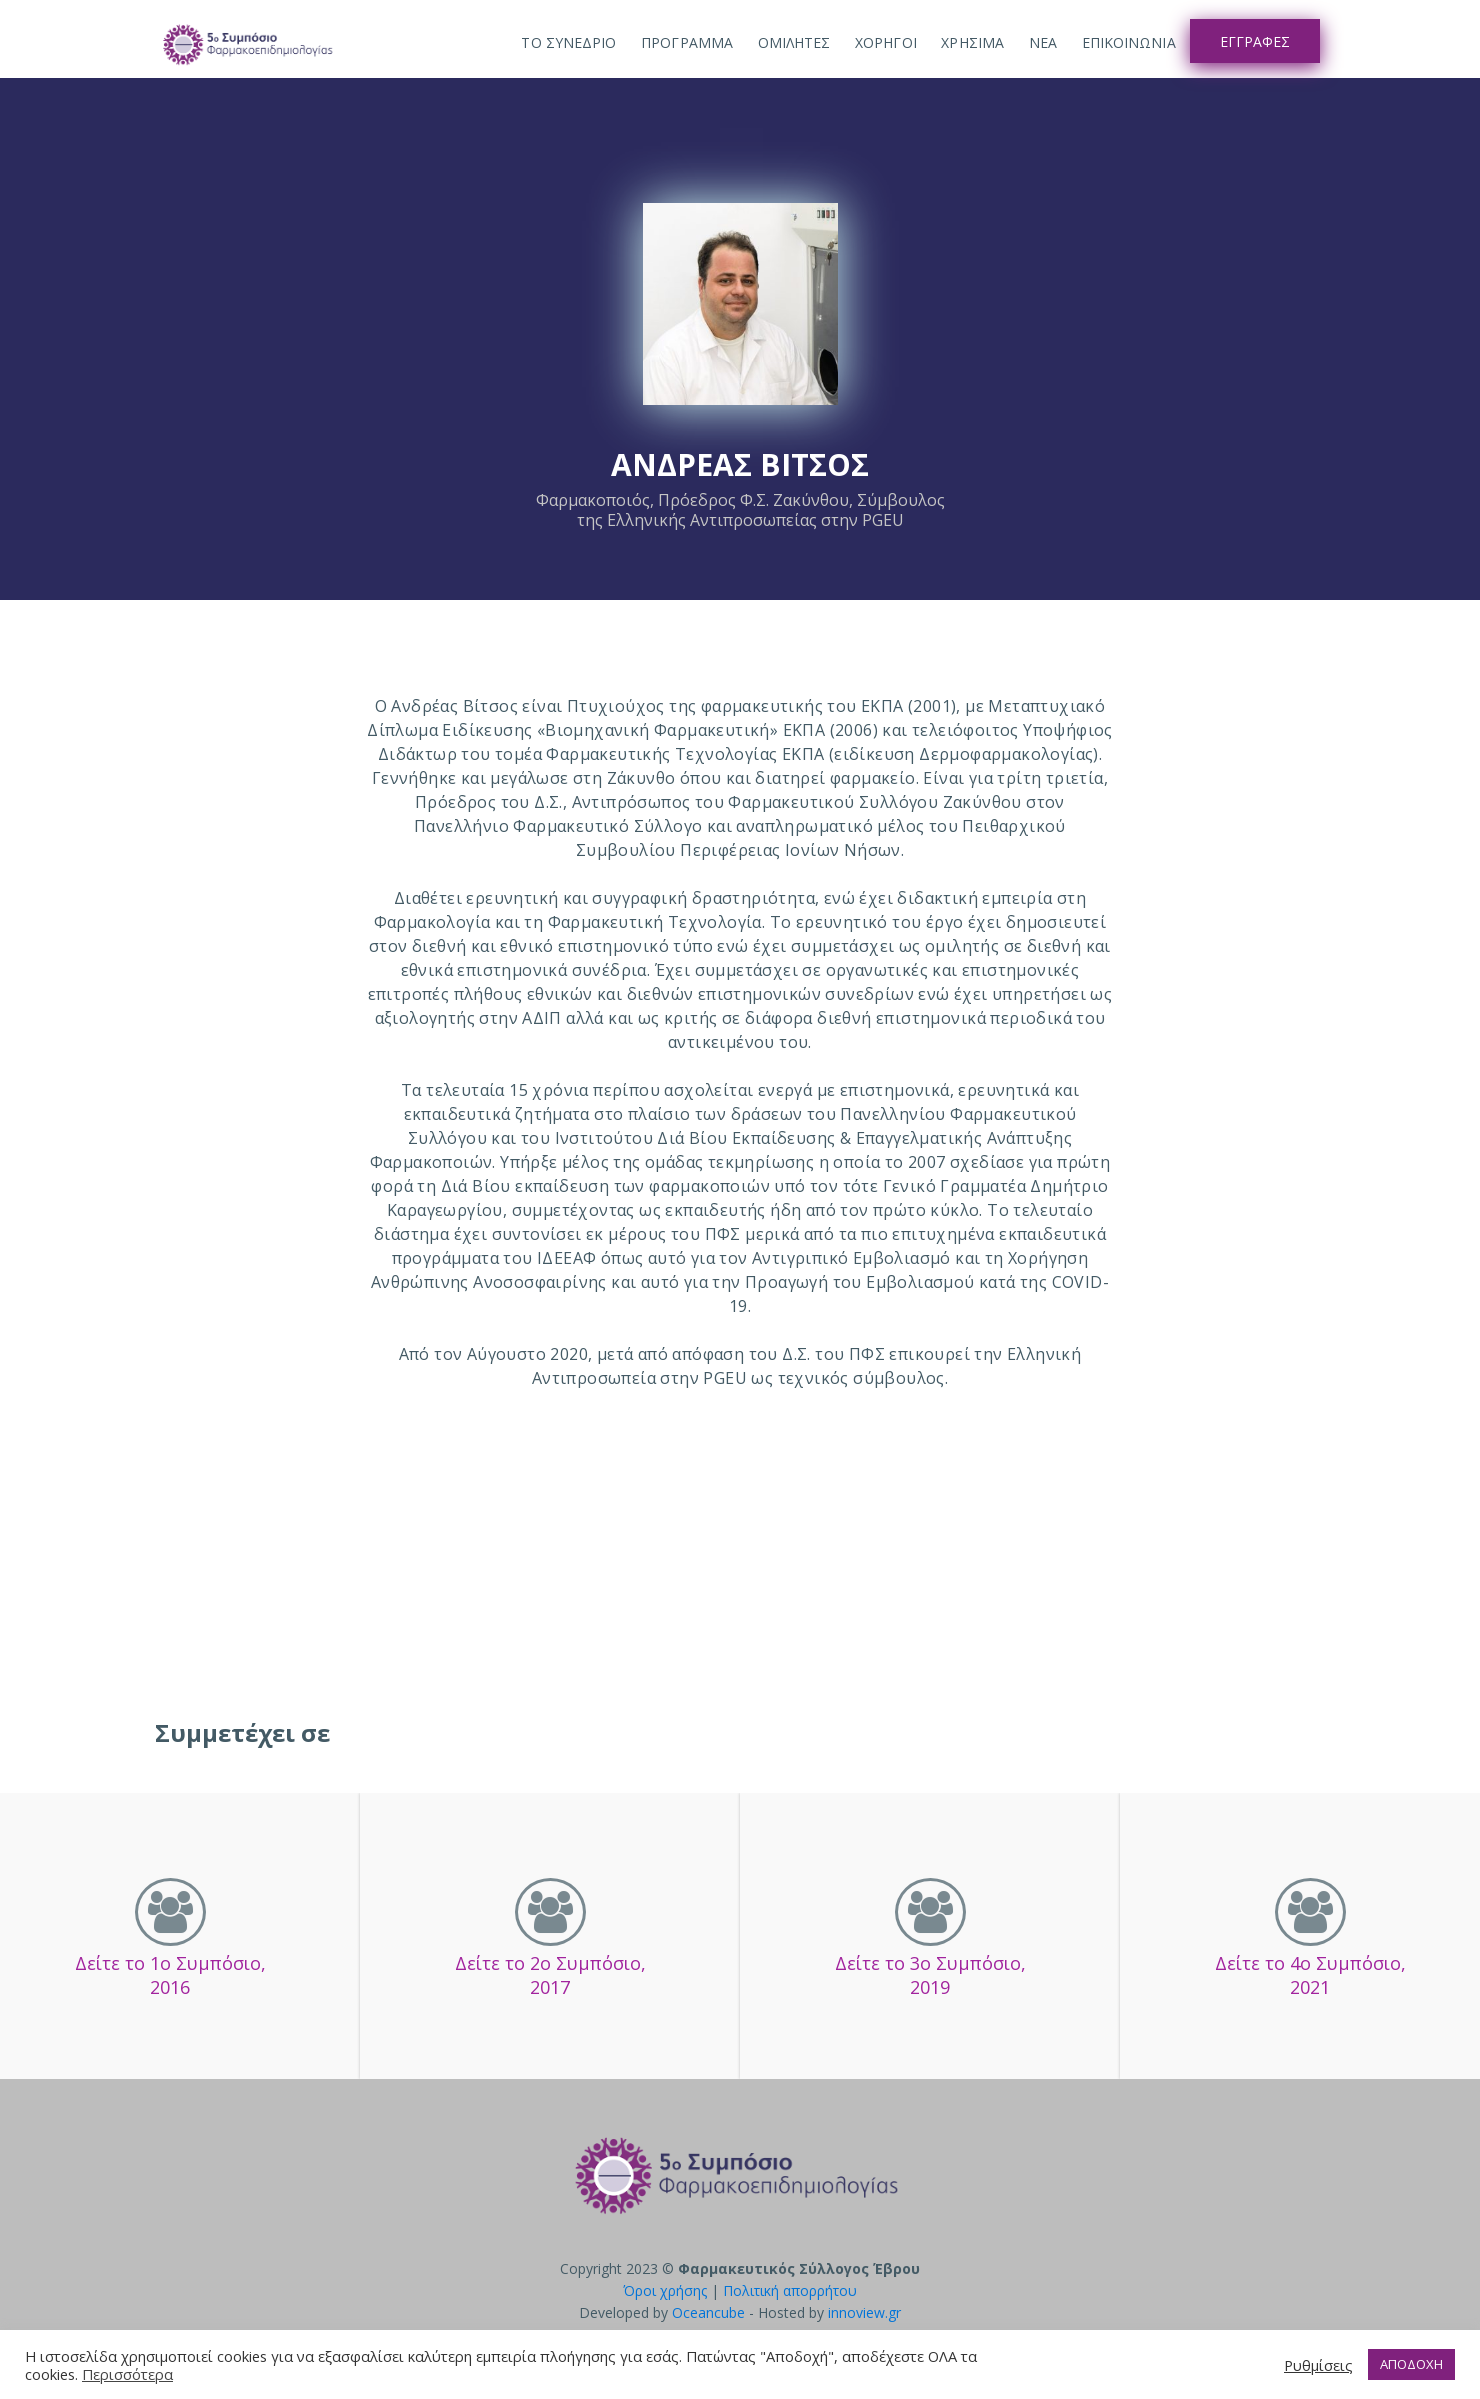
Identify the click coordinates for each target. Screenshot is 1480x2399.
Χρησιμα (972, 42)
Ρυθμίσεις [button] (1318, 2365)
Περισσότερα (127, 2374)
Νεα (1043, 42)
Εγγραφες (1255, 41)
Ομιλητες (794, 42)
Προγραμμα (687, 42)
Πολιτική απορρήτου (790, 2290)
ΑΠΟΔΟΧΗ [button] (1411, 2364)
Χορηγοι (886, 42)
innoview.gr (864, 2312)
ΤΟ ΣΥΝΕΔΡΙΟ (568, 42)
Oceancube (708, 2312)
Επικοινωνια (1129, 42)
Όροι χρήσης (665, 2290)
